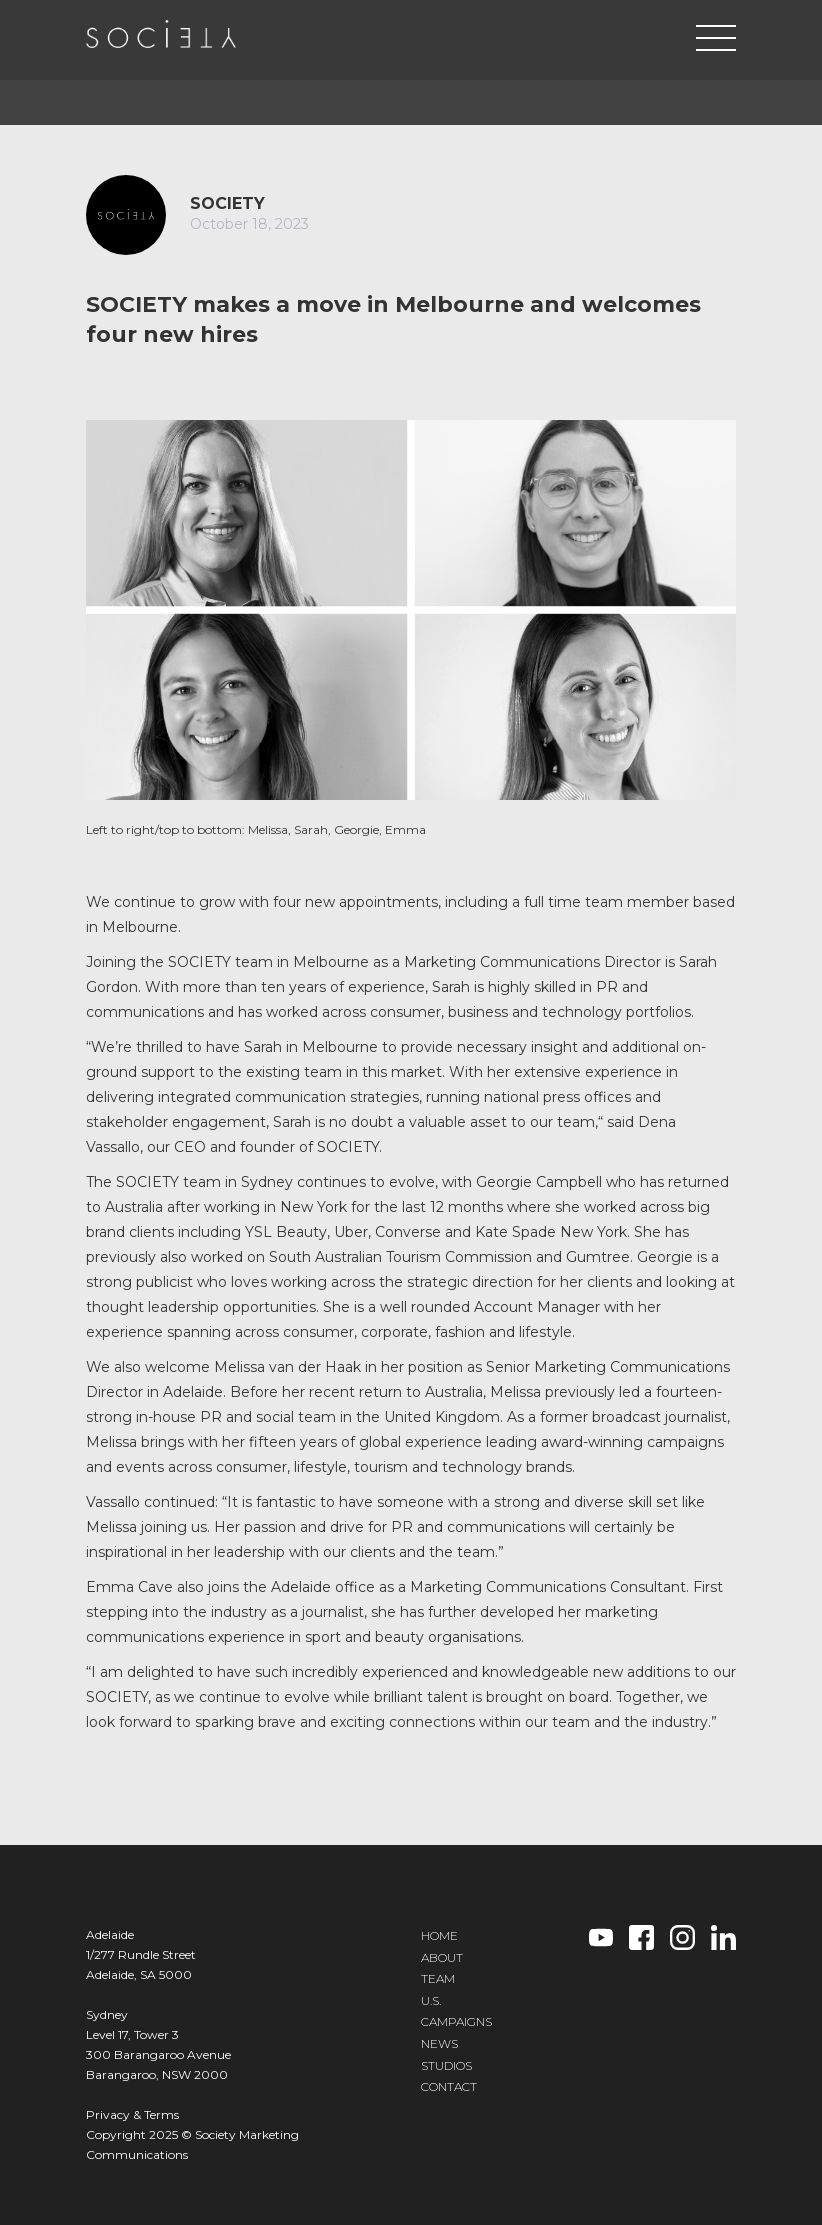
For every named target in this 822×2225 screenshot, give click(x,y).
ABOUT (442, 1957)
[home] (161, 34)
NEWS (439, 2043)
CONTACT (449, 2086)
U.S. (431, 2000)
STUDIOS (446, 2065)
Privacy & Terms (132, 2114)
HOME (439, 1935)
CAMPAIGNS (456, 2021)
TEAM (438, 1978)
